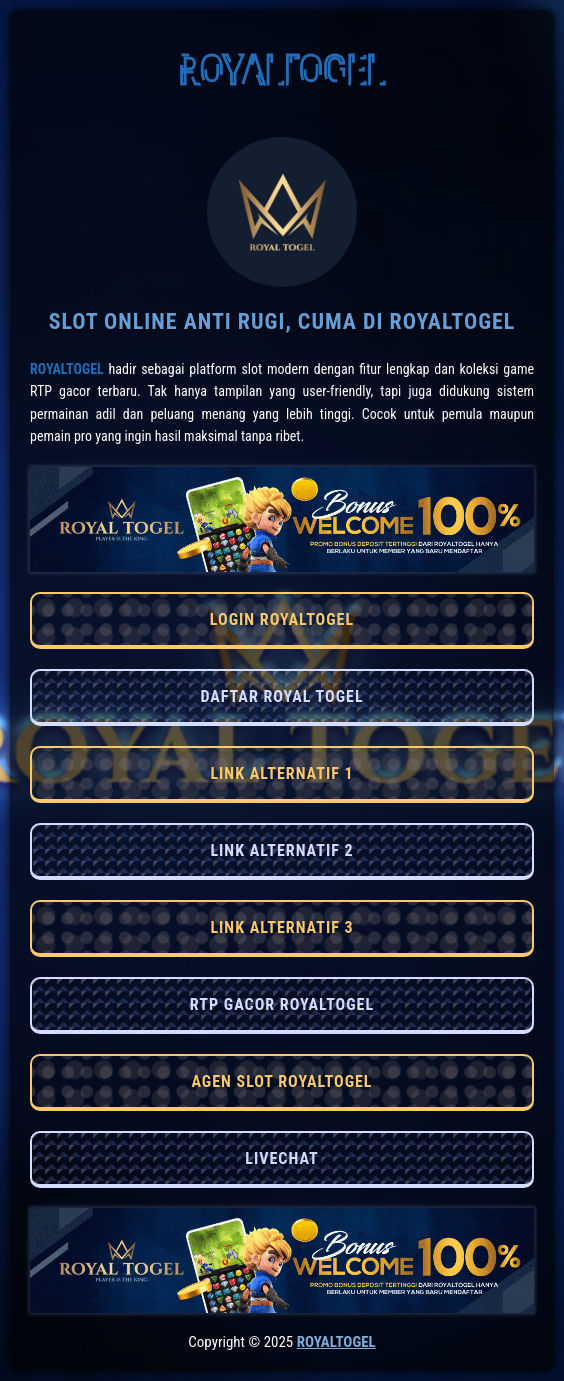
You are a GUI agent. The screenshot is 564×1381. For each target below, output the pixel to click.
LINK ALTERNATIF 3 (281, 927)
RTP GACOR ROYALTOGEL (282, 1004)
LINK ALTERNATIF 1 (281, 773)
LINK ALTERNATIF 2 (281, 850)
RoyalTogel (67, 369)
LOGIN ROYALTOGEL (282, 619)
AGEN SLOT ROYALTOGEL (281, 1081)
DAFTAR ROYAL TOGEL (281, 696)
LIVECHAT (281, 1158)
